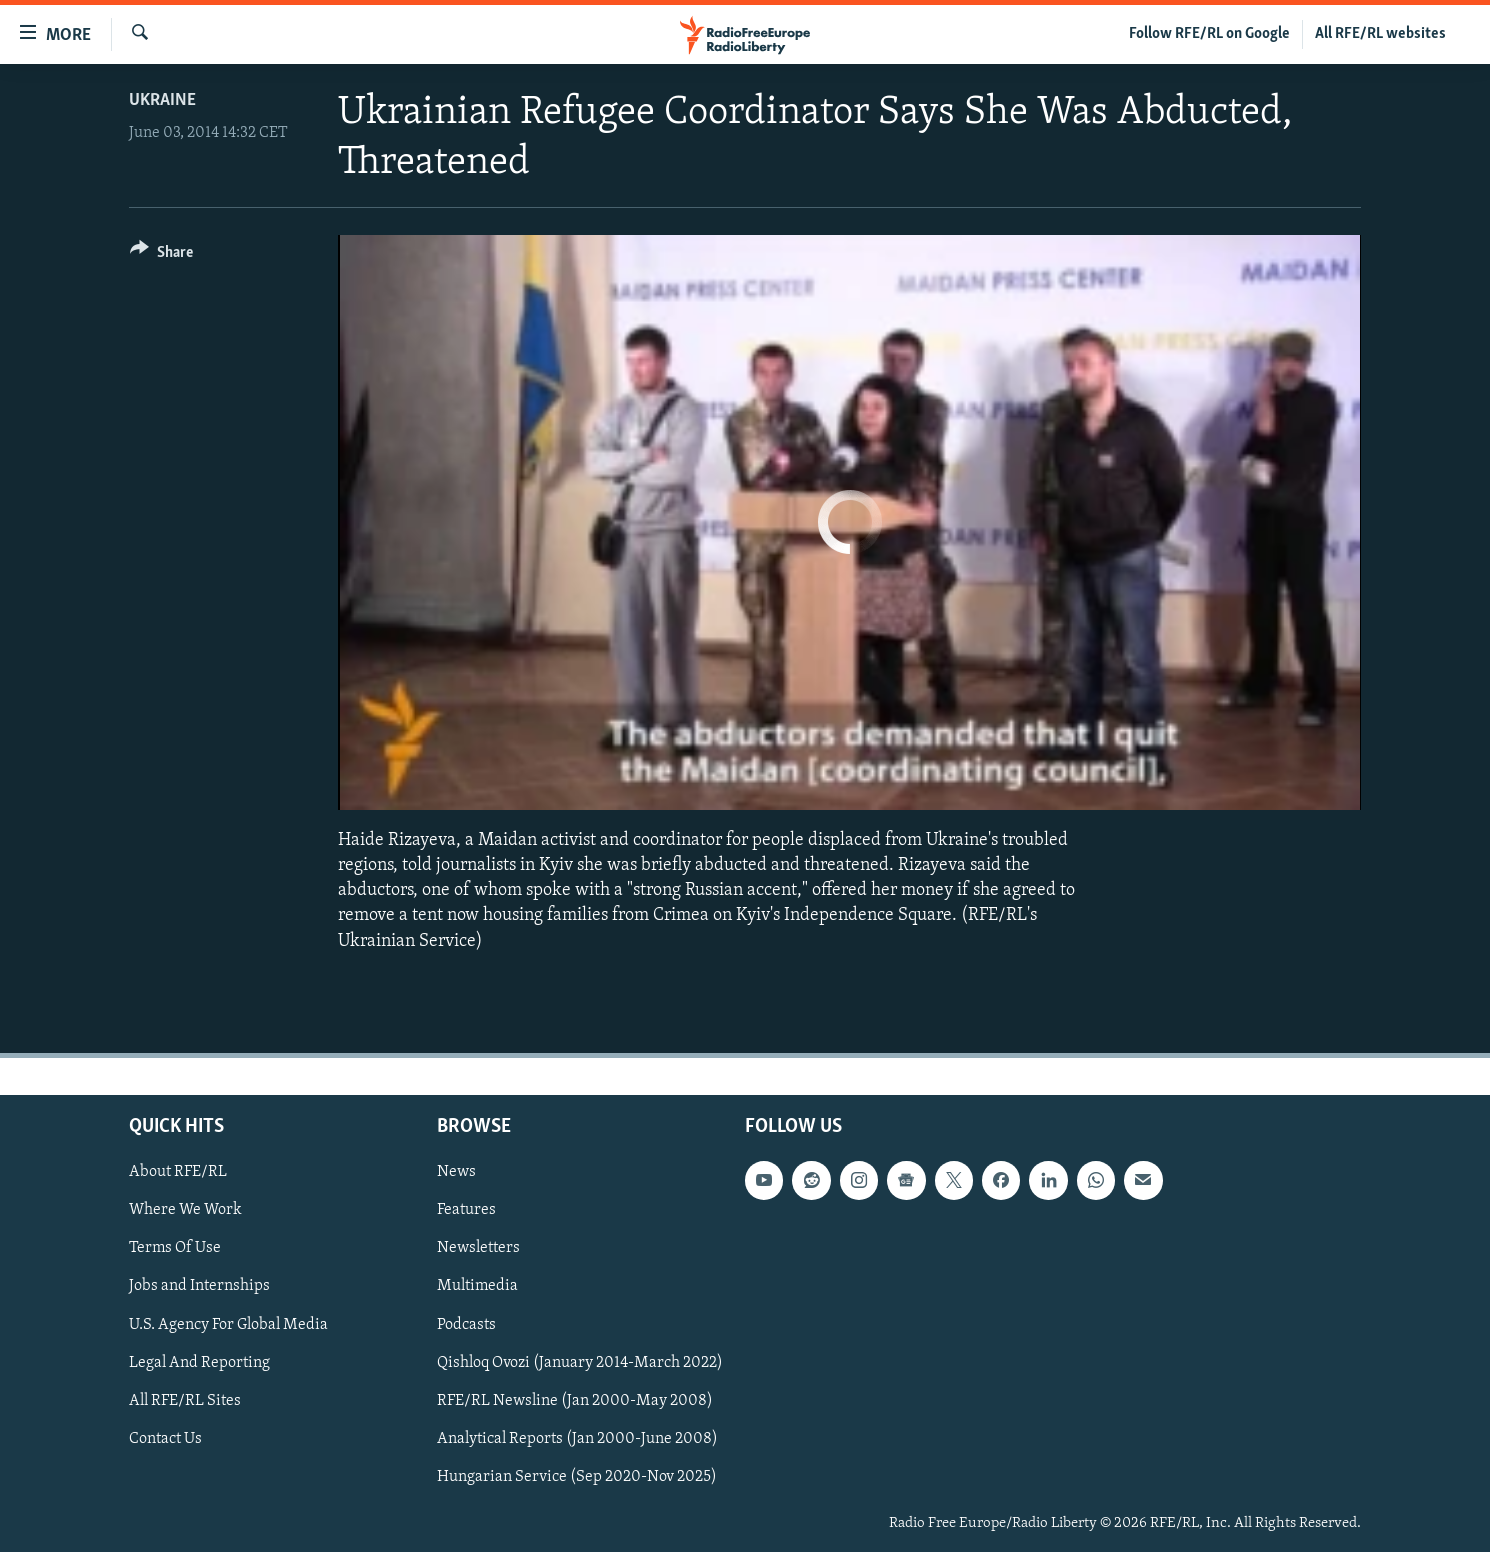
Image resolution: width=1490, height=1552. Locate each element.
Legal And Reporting (199, 1362)
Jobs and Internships (199, 1286)
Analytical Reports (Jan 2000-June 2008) (577, 1439)
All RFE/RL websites (1380, 34)
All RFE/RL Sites (185, 1400)
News (456, 1172)
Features (466, 1210)
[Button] (161, 255)
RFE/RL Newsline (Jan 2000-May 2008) (575, 1400)
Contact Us (165, 1439)
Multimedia (477, 1286)
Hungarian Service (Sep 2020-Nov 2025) (577, 1477)
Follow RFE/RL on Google (1209, 34)
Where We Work (185, 1210)
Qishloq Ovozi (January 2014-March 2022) (580, 1362)
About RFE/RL (178, 1172)
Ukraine (162, 100)
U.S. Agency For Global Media (228, 1324)
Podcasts (466, 1324)
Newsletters (478, 1248)
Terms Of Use (175, 1248)
